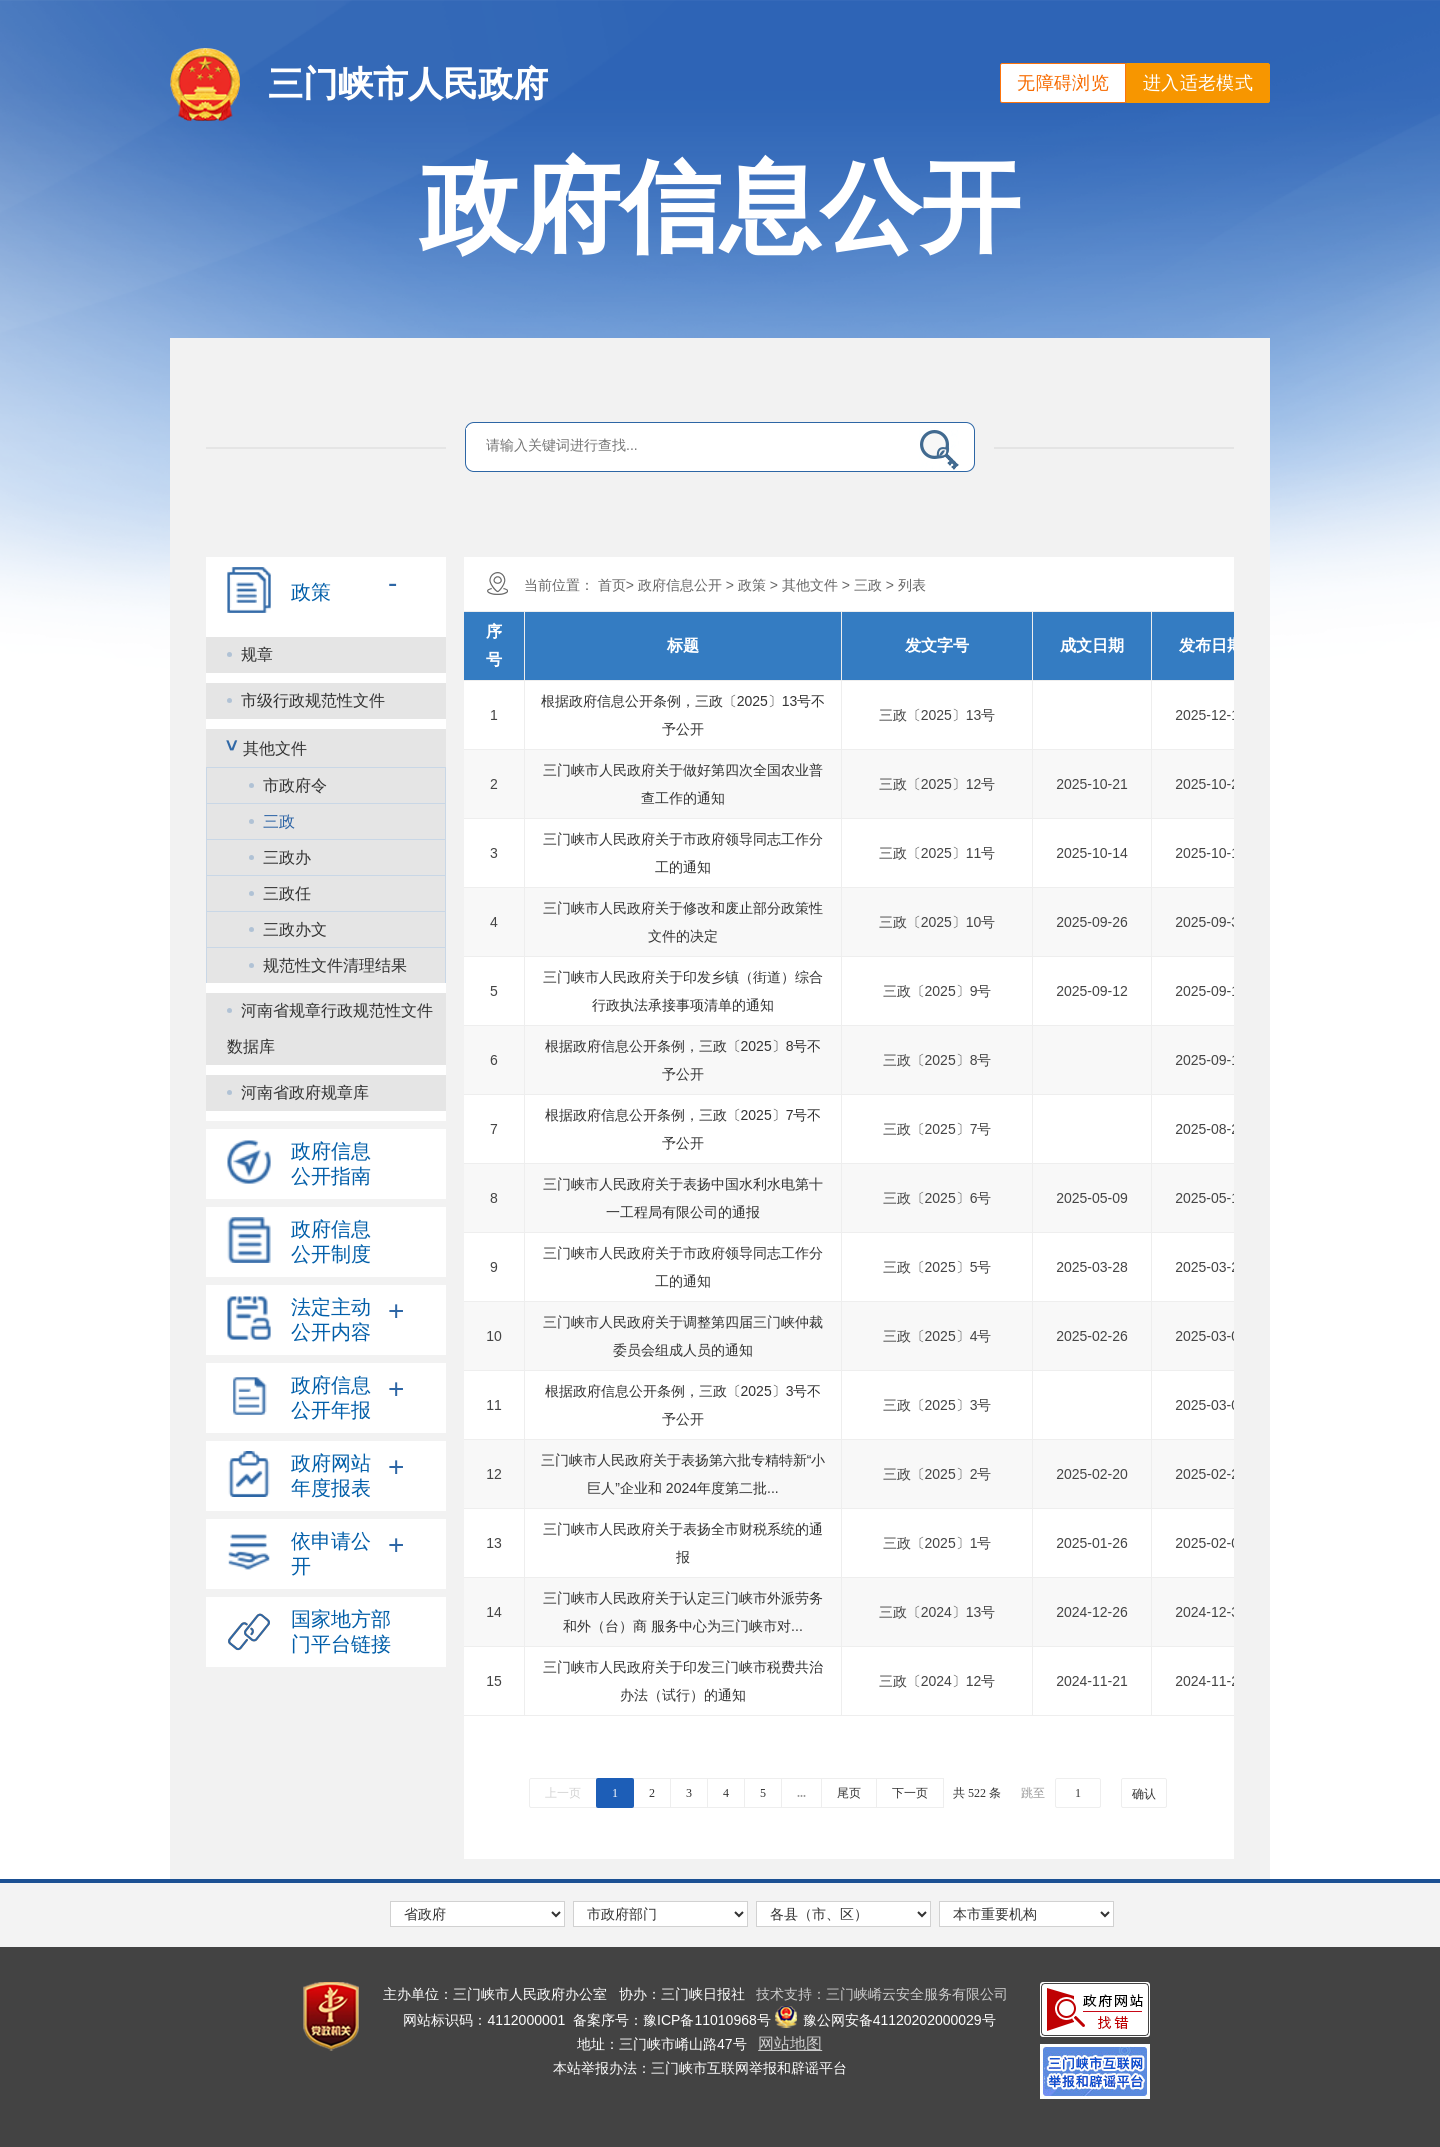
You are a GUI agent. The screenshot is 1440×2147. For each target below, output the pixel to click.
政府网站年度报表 (331, 1475)
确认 (1144, 1794)
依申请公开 (331, 1553)
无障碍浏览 (1063, 83)
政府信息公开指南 (331, 1163)
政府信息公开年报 (331, 1397)
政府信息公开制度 (331, 1241)
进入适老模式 (1198, 83)
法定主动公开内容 (331, 1319)
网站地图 (790, 2043)
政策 (311, 592)
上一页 (563, 1793)
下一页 (910, 1793)
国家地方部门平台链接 (341, 1631)
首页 (612, 585)
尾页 (849, 1793)
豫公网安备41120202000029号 (885, 2020)
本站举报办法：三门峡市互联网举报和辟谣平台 (700, 2068)
